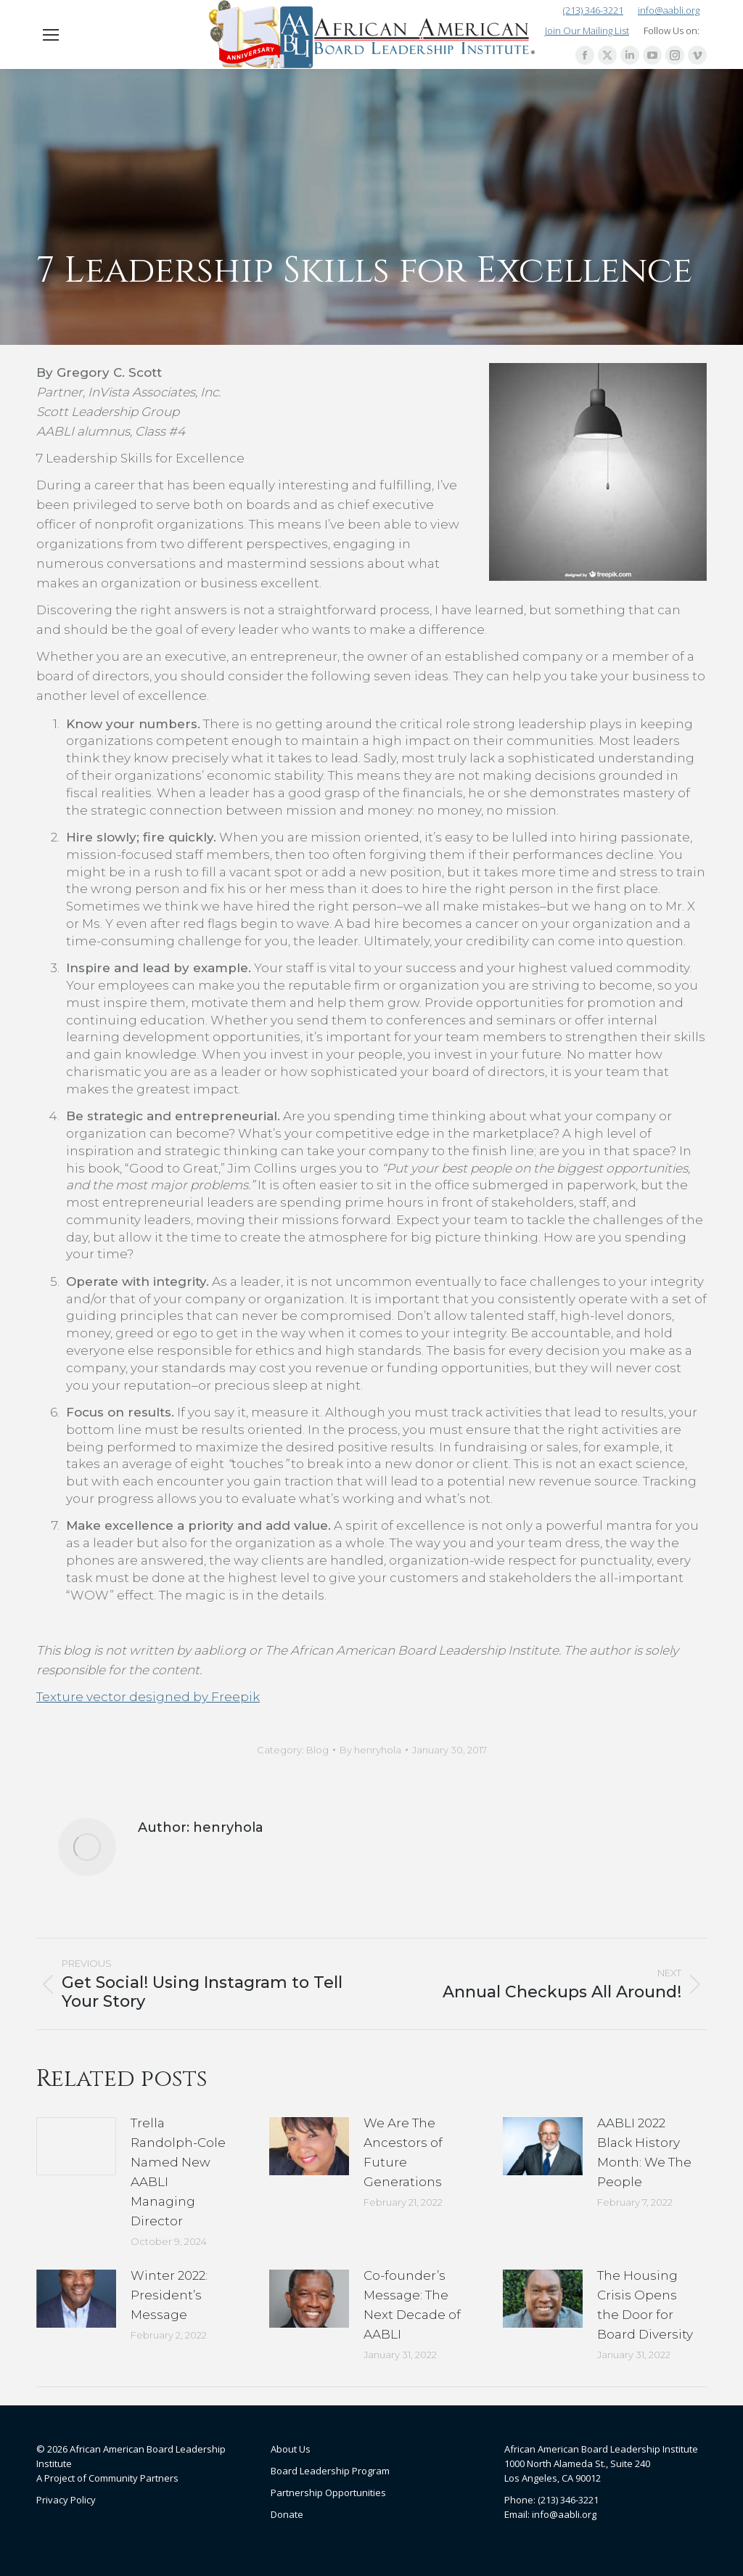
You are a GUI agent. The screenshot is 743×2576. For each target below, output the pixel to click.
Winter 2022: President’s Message (169, 2295)
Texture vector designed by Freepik (148, 1697)
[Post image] (76, 2146)
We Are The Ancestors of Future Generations (403, 2152)
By (370, 1750)
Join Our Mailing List (587, 30)
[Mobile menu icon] (50, 34)
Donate (287, 2514)
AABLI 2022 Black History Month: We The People (644, 2152)
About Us (291, 2448)
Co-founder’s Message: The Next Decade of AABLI (412, 2304)
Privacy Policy (66, 2499)
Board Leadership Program (330, 2470)
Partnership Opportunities (328, 2492)
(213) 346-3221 (593, 10)
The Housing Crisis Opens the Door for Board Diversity (645, 2304)
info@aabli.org (668, 10)
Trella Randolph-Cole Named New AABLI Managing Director (178, 2172)
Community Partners (133, 2478)
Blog (317, 1750)
